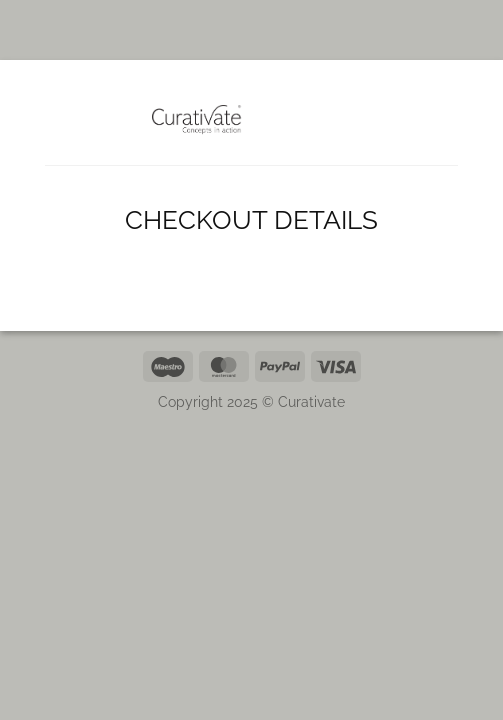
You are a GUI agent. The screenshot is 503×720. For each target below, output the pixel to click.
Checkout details (251, 220)
